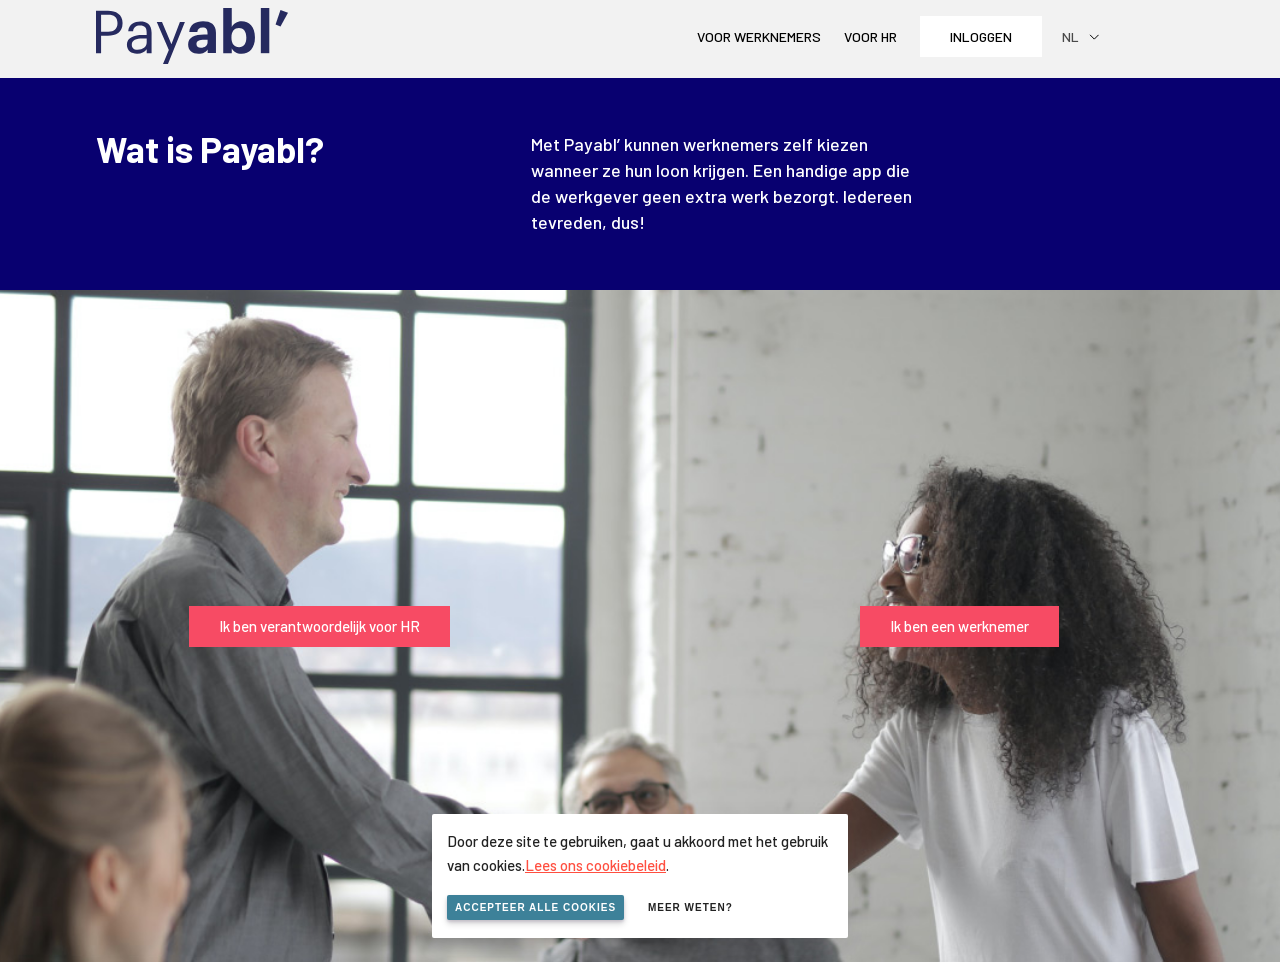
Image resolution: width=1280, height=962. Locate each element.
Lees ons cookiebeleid (595, 865)
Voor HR (870, 36)
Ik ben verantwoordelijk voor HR (319, 626)
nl (1070, 36)
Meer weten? (690, 907)
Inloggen (981, 36)
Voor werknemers (759, 36)
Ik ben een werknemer (959, 626)
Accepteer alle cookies (535, 907)
